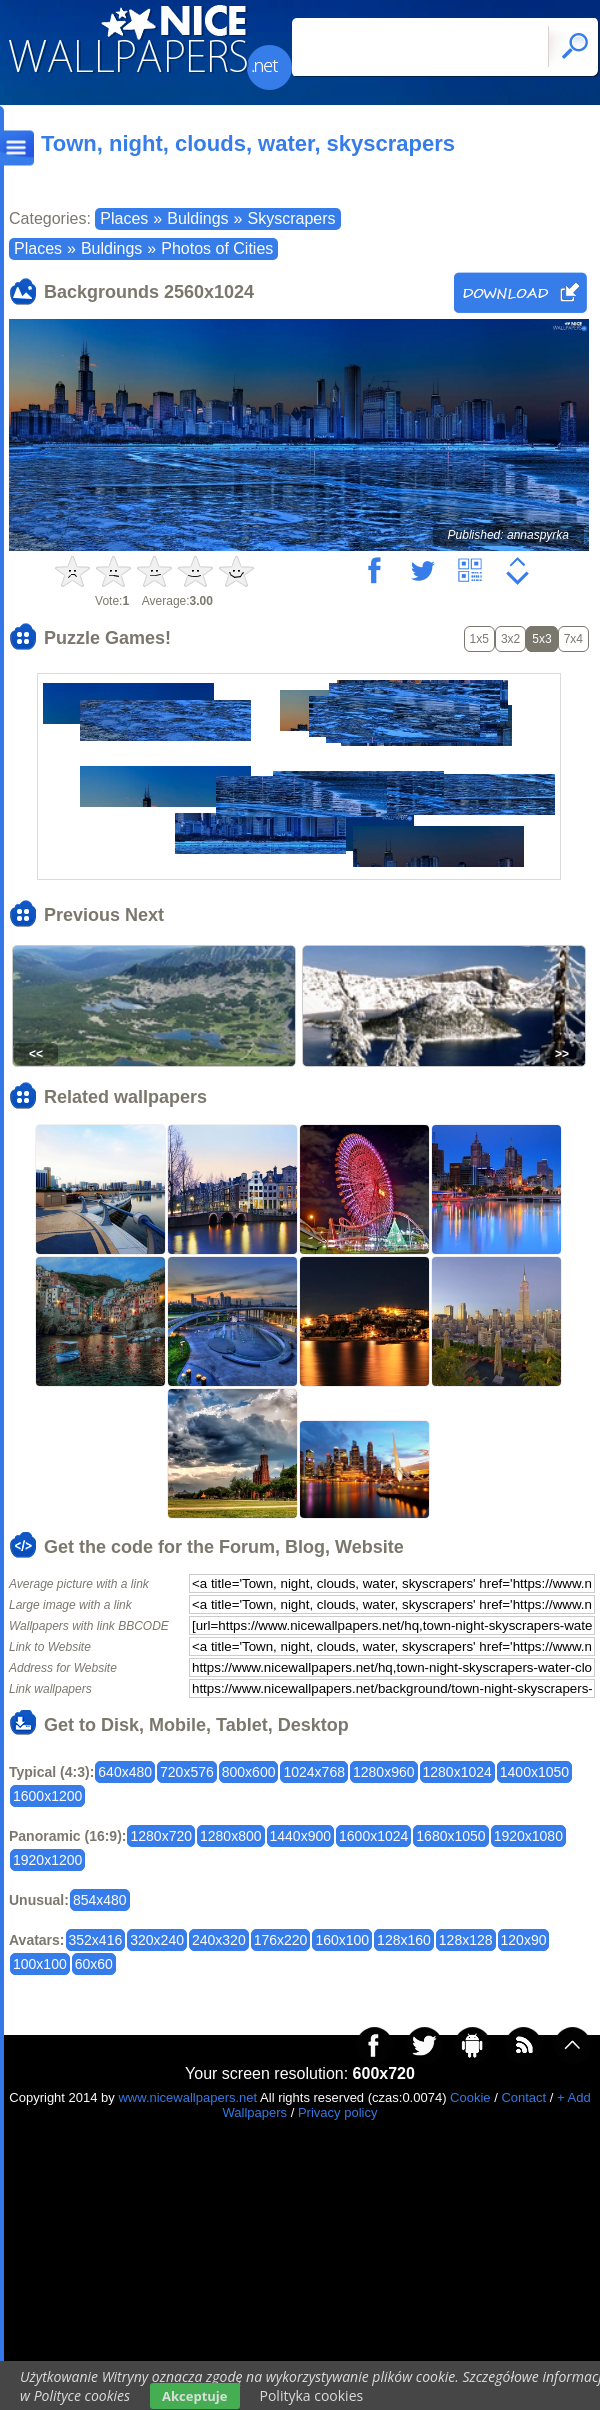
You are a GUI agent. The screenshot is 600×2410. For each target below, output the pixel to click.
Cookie (470, 2097)
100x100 (40, 1964)
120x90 (524, 1940)
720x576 (187, 1772)
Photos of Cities (217, 248)
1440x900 (301, 1836)
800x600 (249, 1772)
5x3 (541, 639)
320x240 (157, 1940)
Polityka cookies (312, 2395)
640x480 (125, 1772)
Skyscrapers (291, 218)
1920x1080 (528, 1836)
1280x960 (384, 1772)
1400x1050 (534, 1772)
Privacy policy (337, 2112)
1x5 (479, 639)
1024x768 (314, 1772)
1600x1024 (373, 1836)
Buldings (197, 218)
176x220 (281, 1940)
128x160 (404, 1940)
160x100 (342, 1940)
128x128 (466, 1940)
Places (124, 218)
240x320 (219, 1940)
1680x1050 (450, 1836)
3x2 (510, 639)
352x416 (96, 1940)
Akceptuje (194, 2396)
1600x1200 (47, 1796)
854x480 (100, 1900)
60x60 (94, 1964)
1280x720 (161, 1836)
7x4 (573, 639)
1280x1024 (457, 1772)
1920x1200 (47, 1860)
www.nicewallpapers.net (187, 2097)
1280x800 (231, 1836)
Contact (523, 2097)
